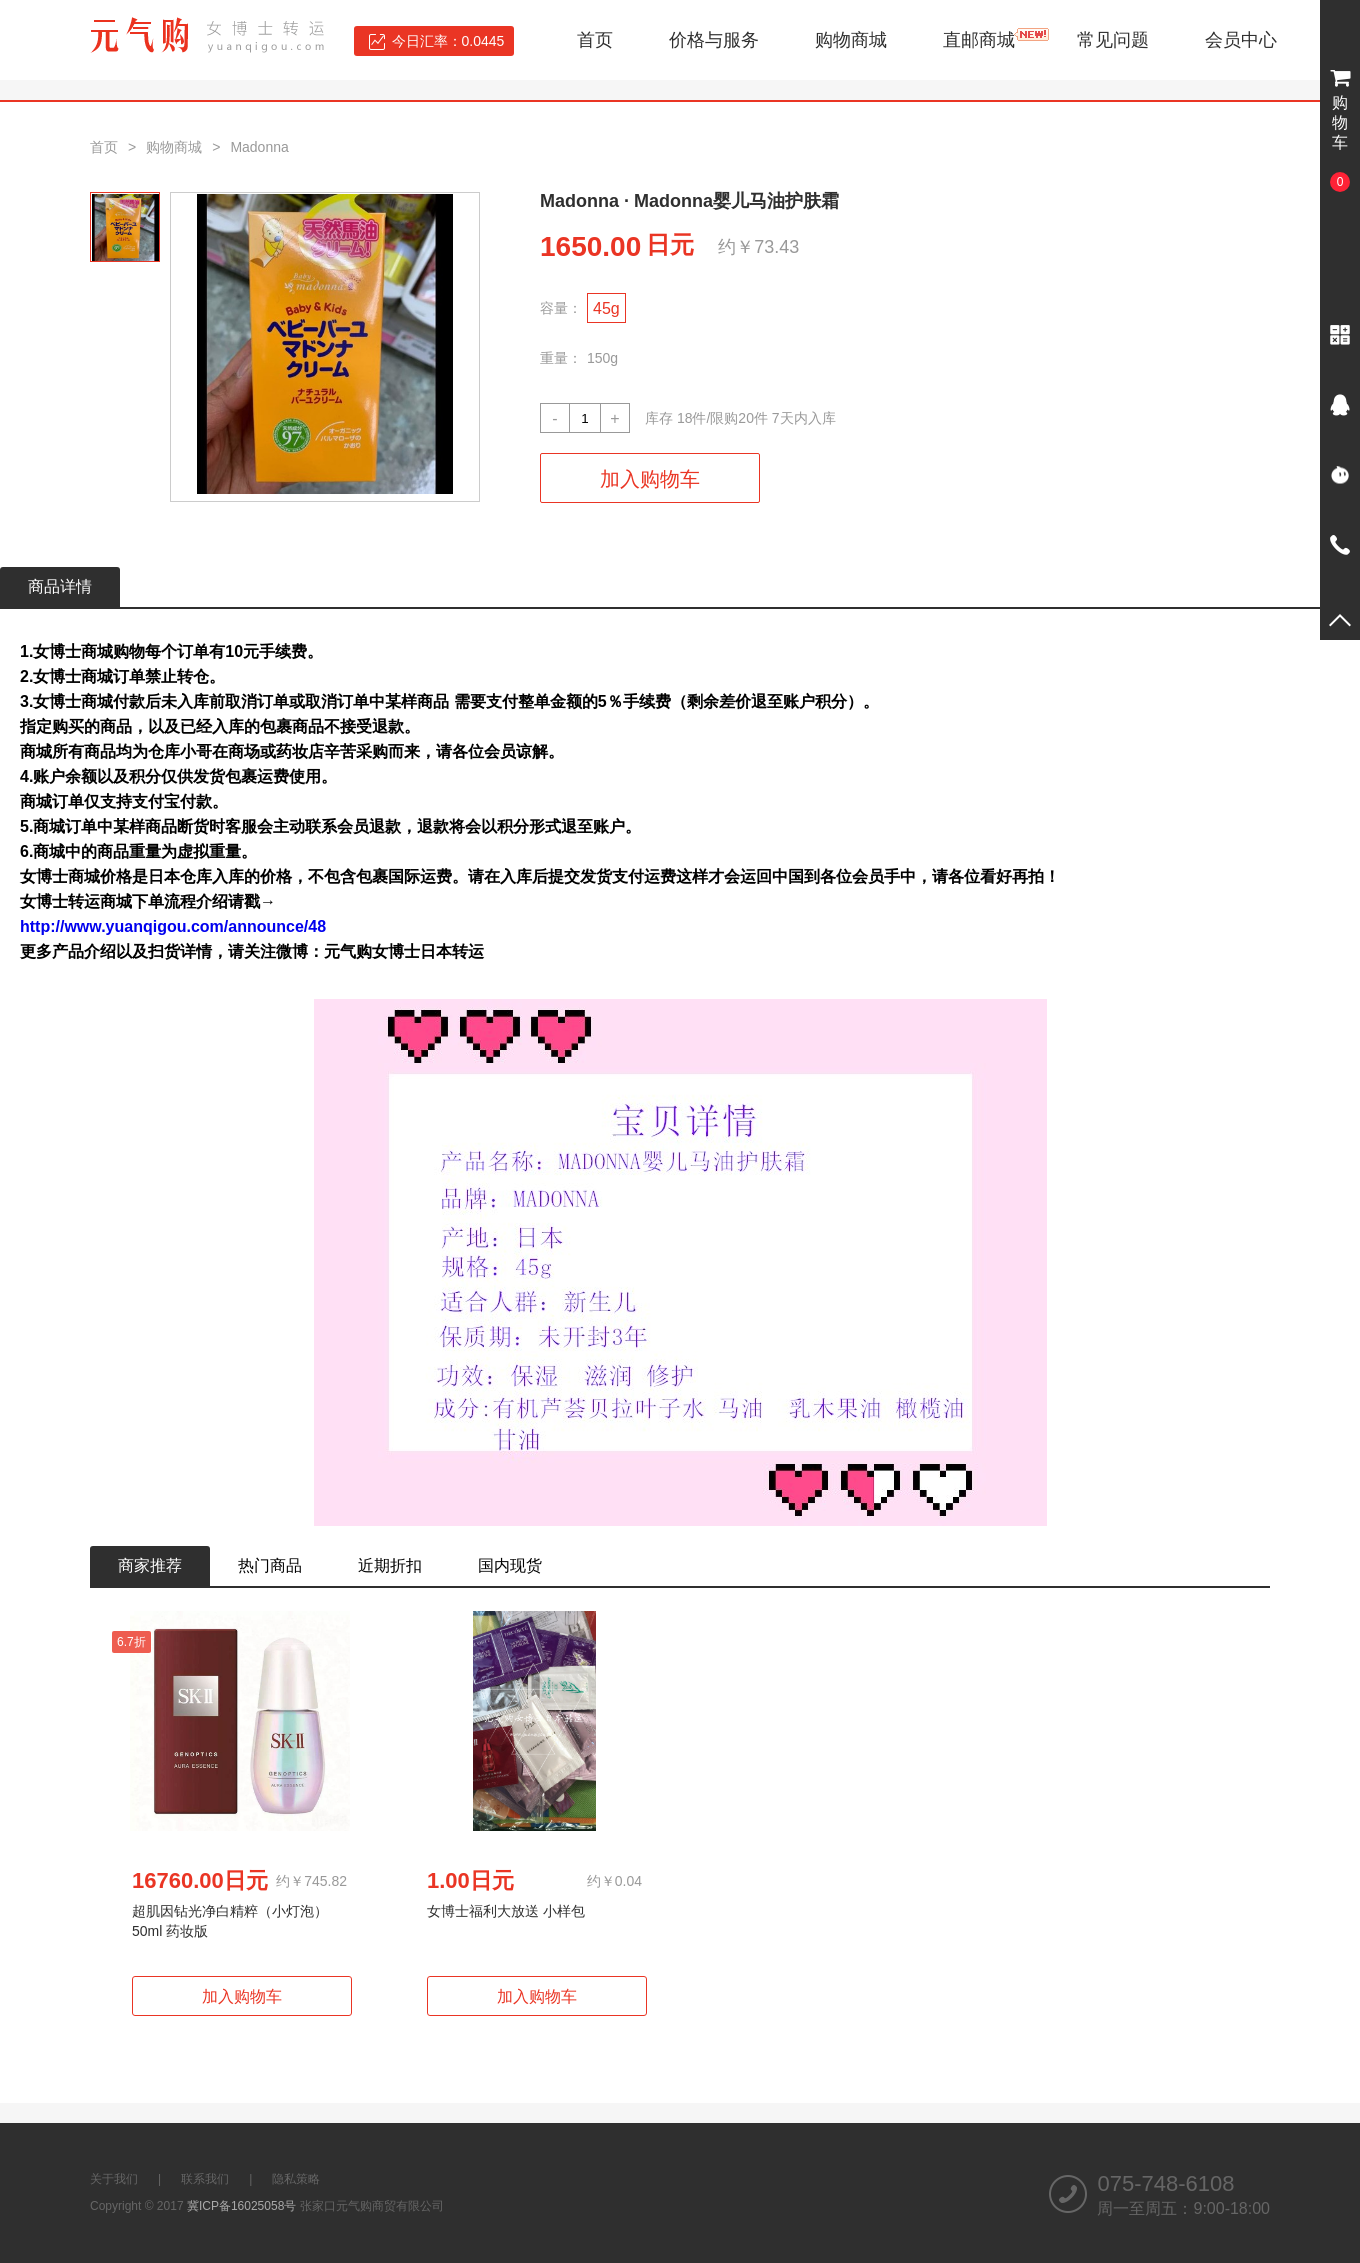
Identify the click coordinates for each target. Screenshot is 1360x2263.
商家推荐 (150, 1565)
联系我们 (205, 2179)
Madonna (259, 147)
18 (685, 418)
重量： (561, 358)
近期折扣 (390, 1565)
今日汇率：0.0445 (448, 41)
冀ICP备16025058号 (241, 2206)
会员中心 (1241, 40)
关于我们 (114, 2179)
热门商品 (270, 1565)
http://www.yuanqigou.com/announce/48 (173, 926)
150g (602, 358)
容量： (561, 308)
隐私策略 (296, 2179)
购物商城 (851, 40)
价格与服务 (714, 40)
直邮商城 (979, 40)
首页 (595, 40)
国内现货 (510, 1565)
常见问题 (1113, 40)
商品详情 (60, 586)
